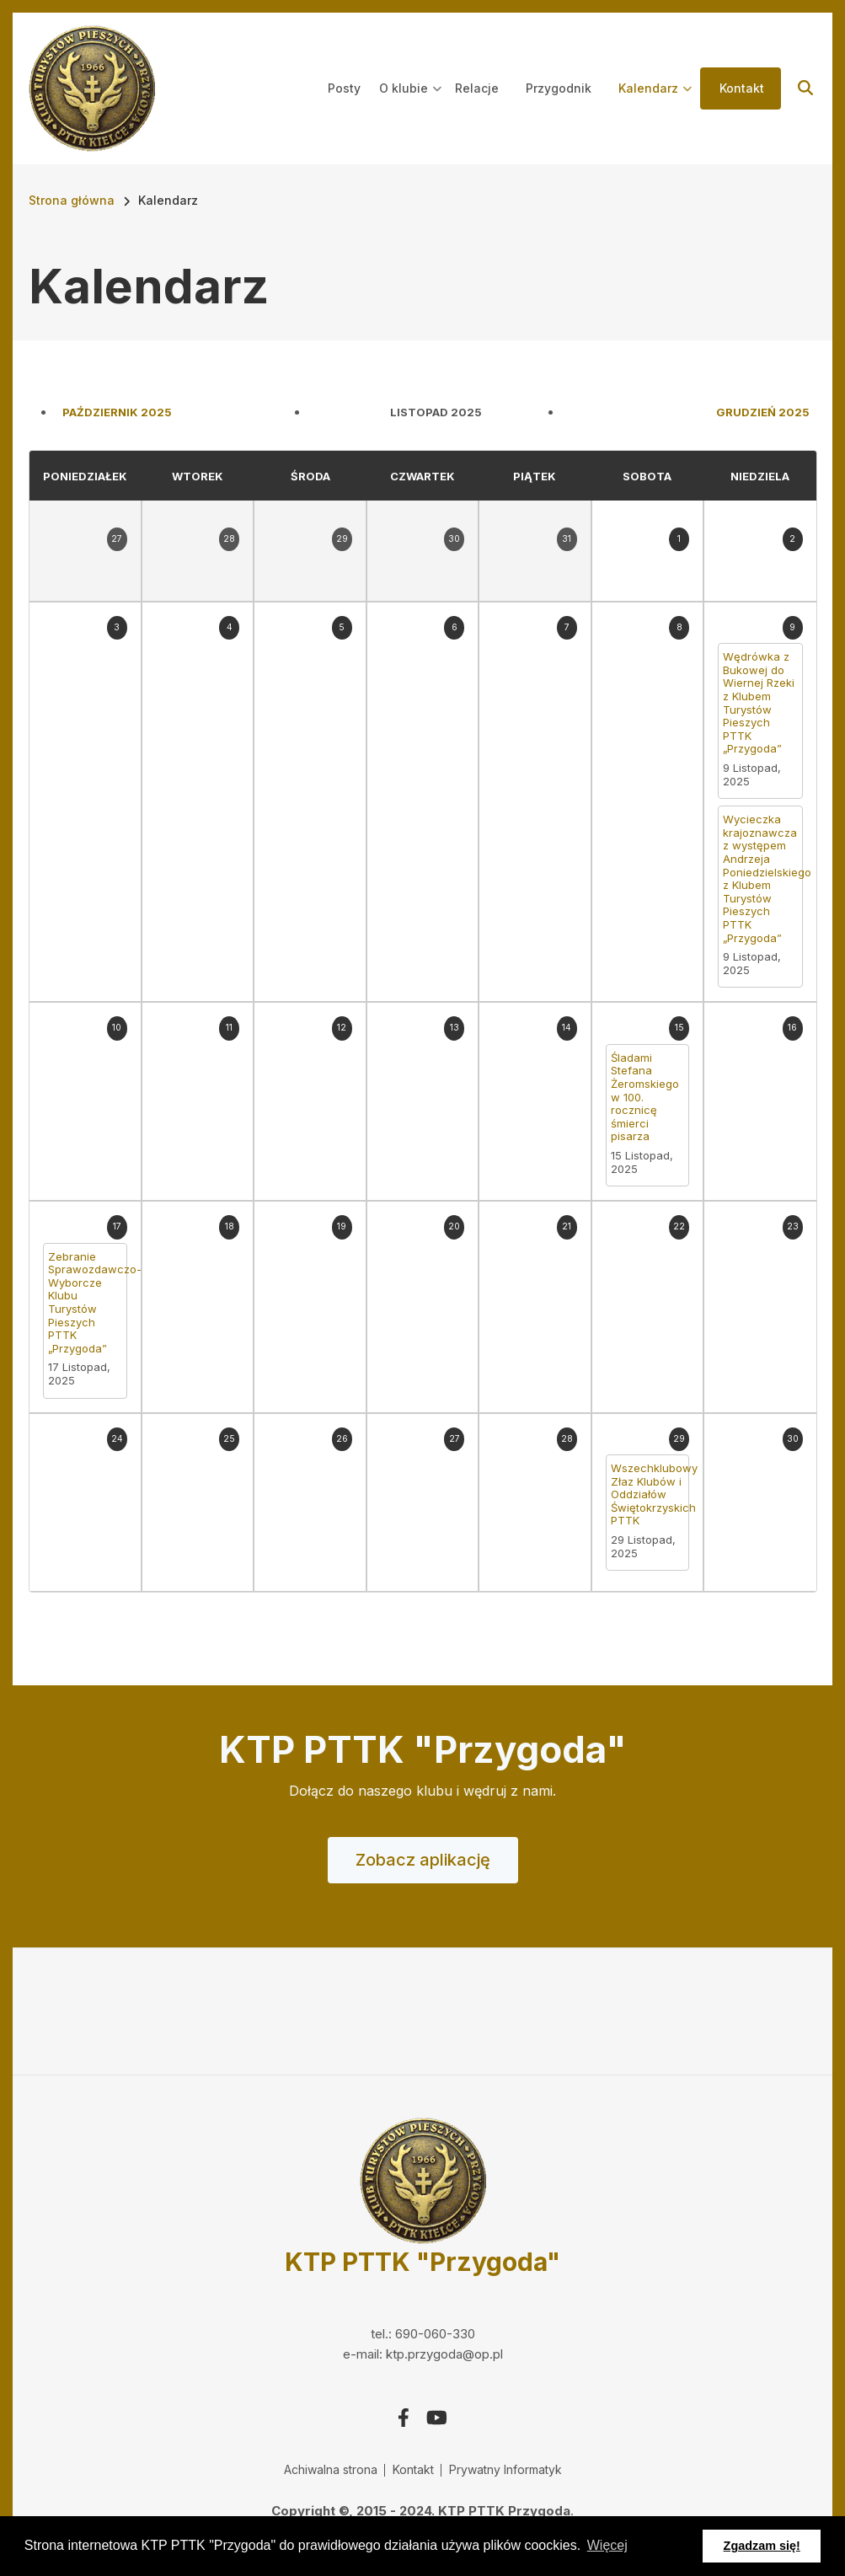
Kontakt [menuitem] (741, 88)
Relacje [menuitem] (477, 88)
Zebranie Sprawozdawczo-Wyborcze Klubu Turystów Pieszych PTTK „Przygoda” (85, 1303)
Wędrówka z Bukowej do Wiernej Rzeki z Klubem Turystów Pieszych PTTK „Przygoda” (758, 703)
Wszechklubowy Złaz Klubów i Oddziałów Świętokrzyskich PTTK (647, 1494)
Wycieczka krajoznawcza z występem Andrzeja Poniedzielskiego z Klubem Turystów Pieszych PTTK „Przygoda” (760, 878)
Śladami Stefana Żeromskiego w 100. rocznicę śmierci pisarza (645, 1097)
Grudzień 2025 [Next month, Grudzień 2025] (763, 412)
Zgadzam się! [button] (762, 2545)
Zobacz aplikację (423, 1860)
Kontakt (413, 2469)
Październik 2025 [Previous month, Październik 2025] (117, 412)
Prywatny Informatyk (505, 2469)
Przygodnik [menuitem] (558, 88)
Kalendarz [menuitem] (655, 103)
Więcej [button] (607, 2545)
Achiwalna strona (330, 2469)
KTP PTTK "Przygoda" (422, 2262)
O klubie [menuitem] (410, 103)
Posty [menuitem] (344, 88)
